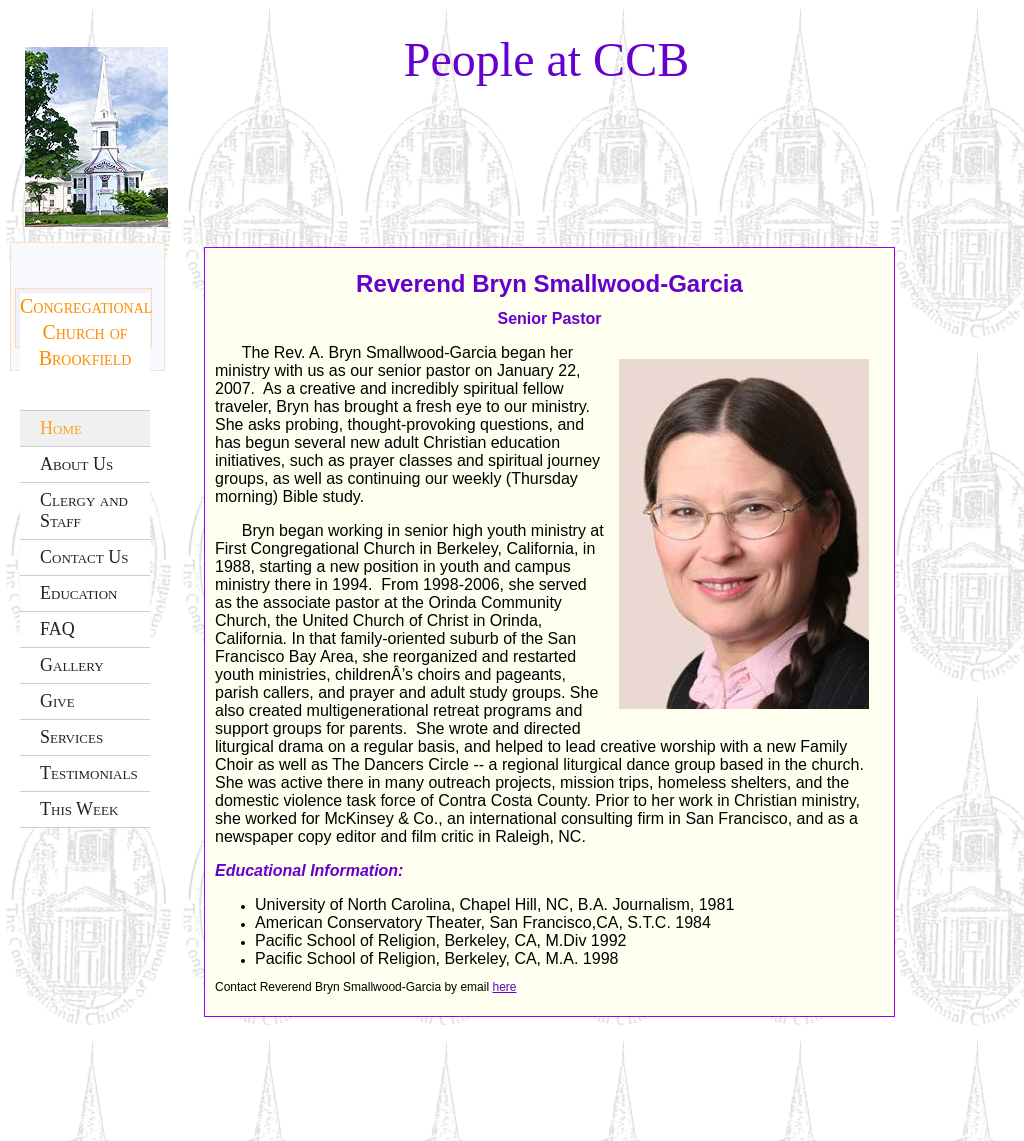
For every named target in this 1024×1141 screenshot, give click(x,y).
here (504, 987)
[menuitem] (85, 428)
